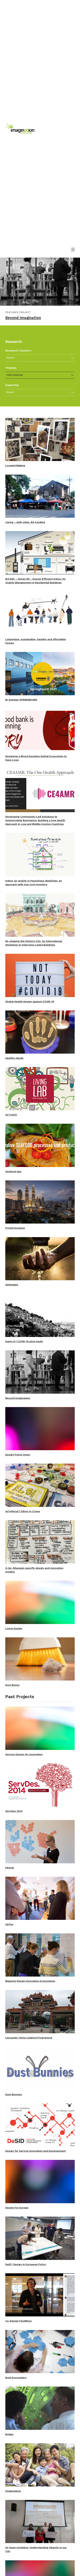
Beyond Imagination (23, 318)
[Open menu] (73, 249)
